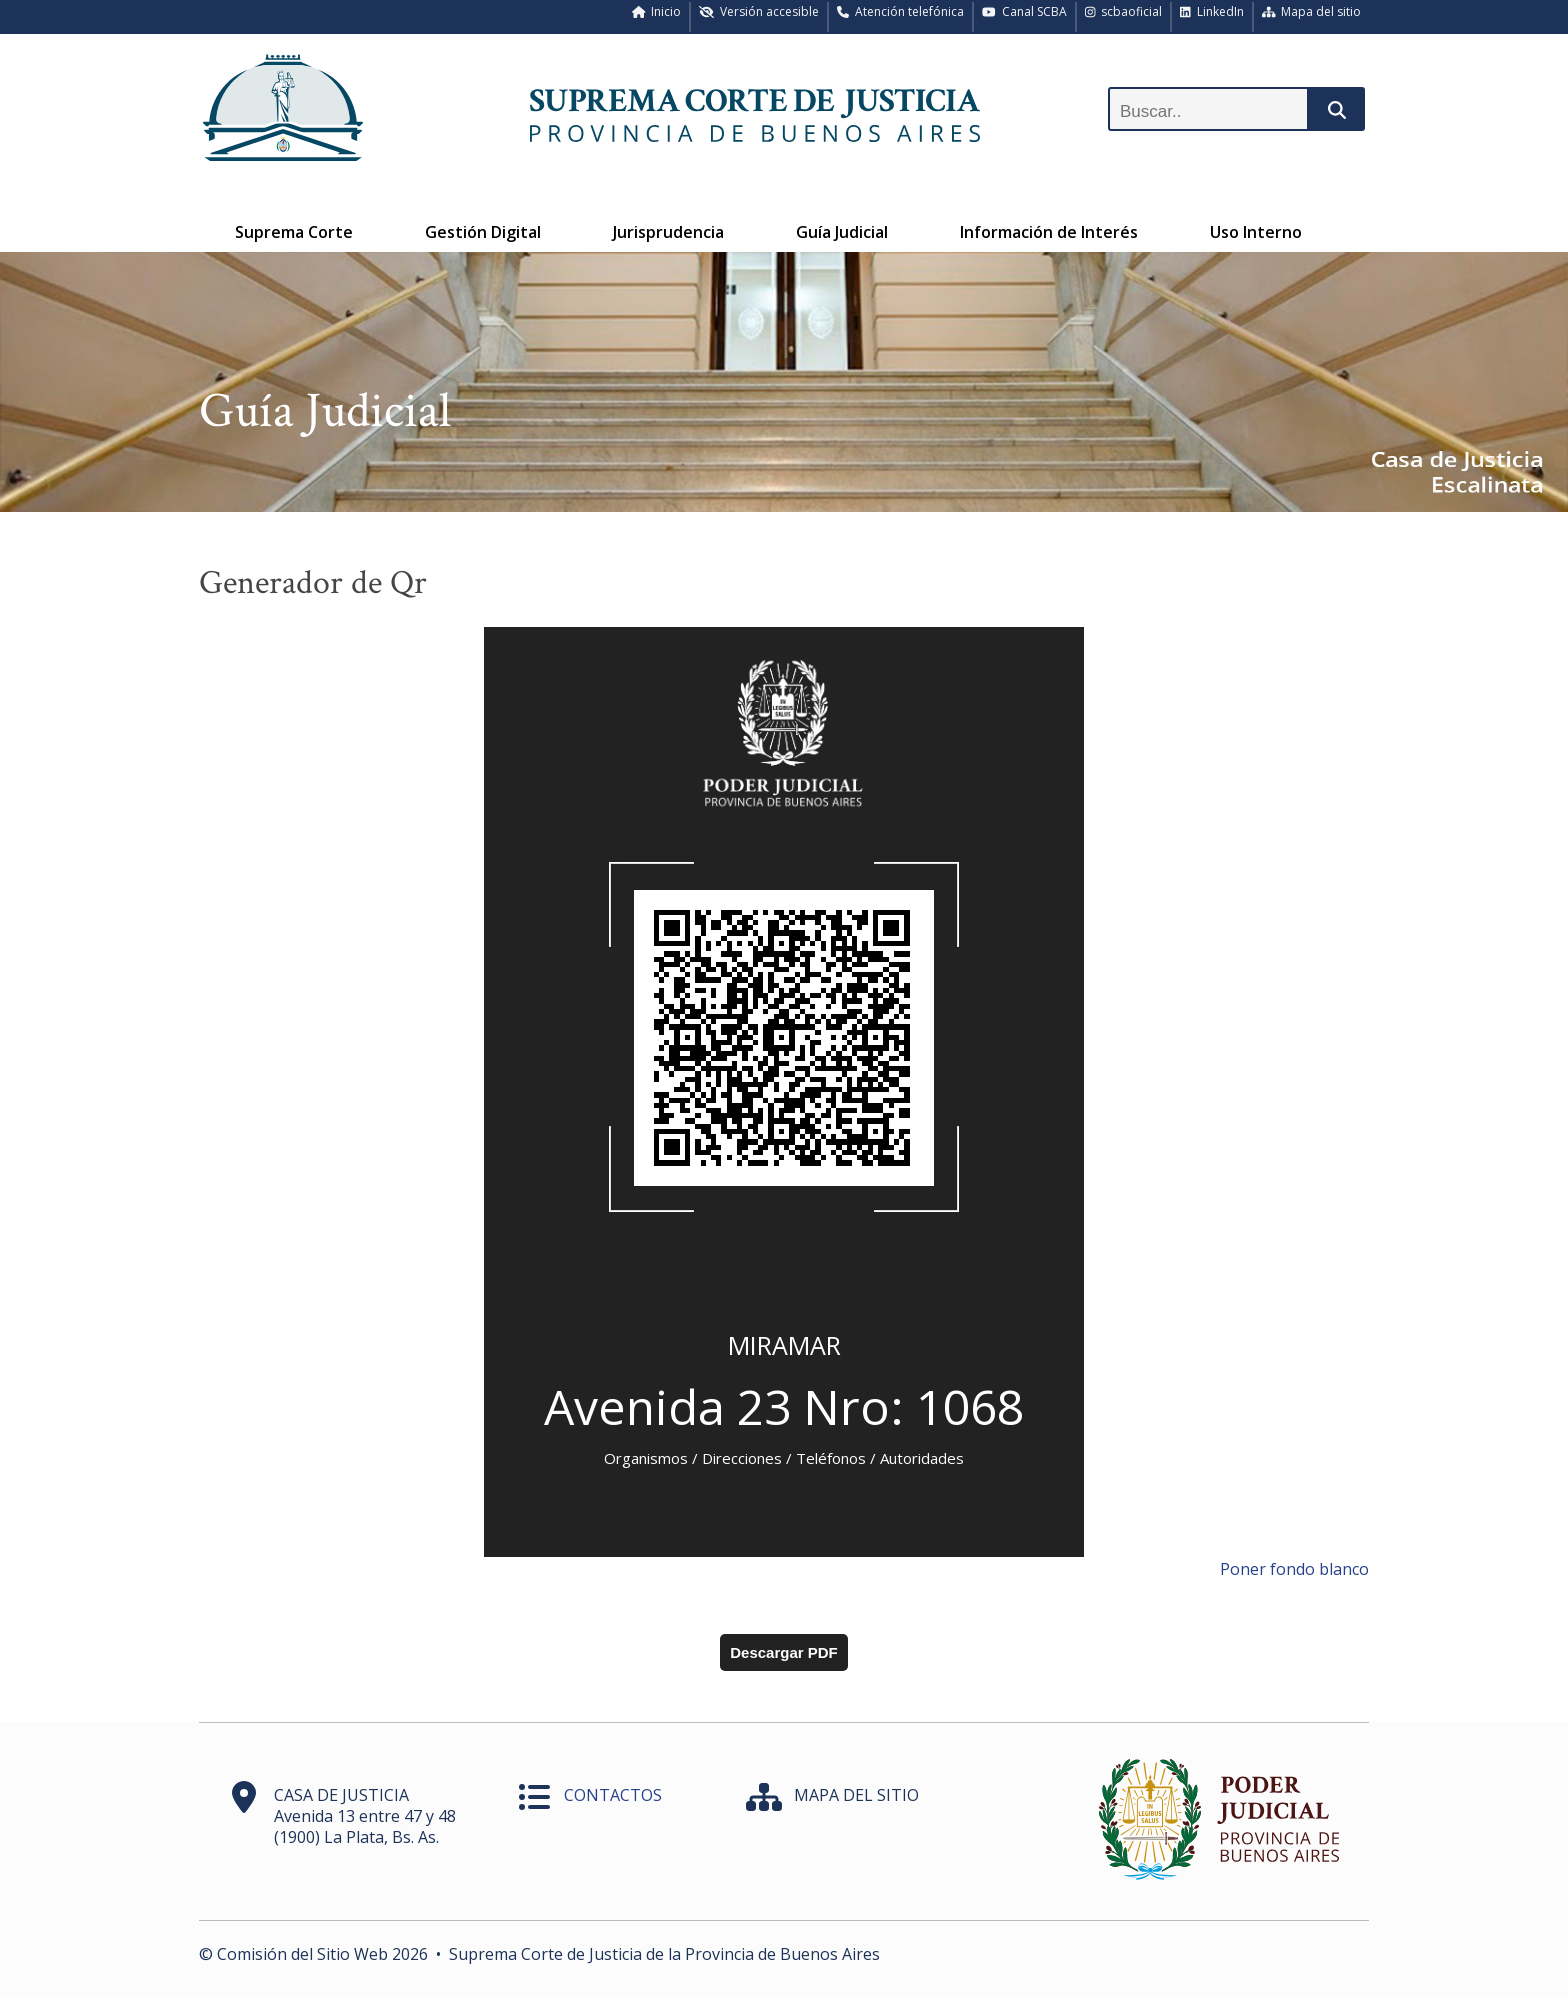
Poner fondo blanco (1294, 1569)
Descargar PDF (784, 1652)
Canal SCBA (1024, 11)
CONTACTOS (613, 1795)
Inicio (657, 11)
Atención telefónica (900, 11)
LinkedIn (1212, 11)
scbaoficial (1124, 11)
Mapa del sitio (1312, 11)
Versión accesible (759, 11)
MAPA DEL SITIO (856, 1795)
